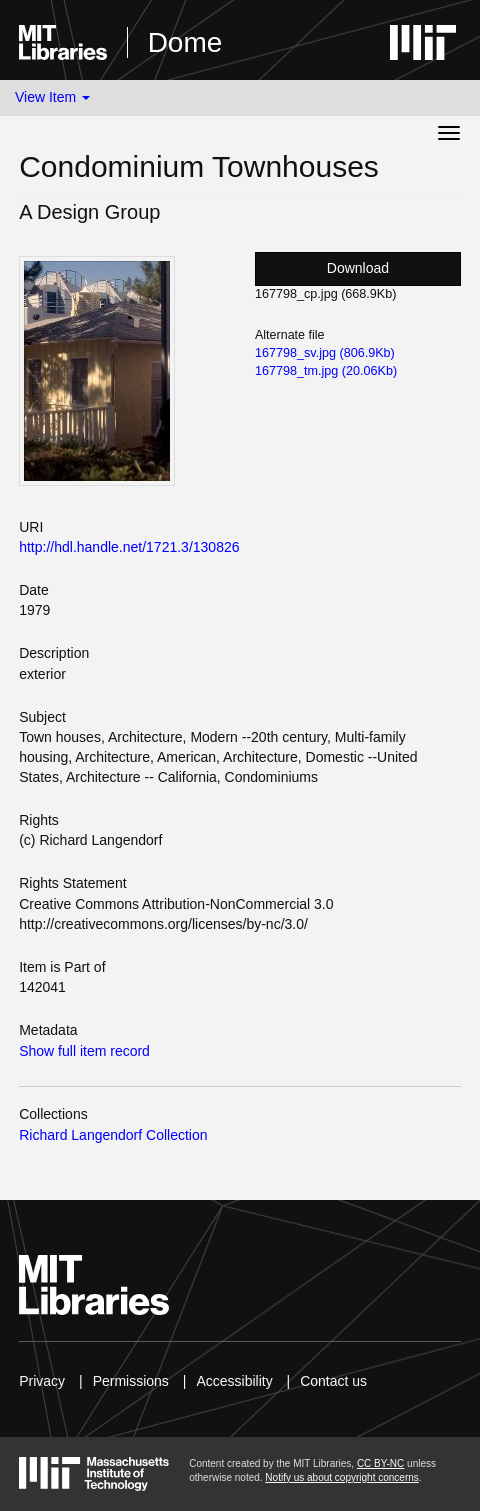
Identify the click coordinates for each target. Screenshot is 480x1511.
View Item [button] (52, 97)
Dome (185, 42)
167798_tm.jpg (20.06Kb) (326, 371)
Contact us (333, 1381)
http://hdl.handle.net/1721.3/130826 (129, 547)
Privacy (42, 1381)
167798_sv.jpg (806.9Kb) (325, 353)
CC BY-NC (380, 1463)
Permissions (131, 1381)
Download (358, 268)
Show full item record (84, 1051)
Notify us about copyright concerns (341, 1477)
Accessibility (234, 1381)
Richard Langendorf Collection (113, 1135)
